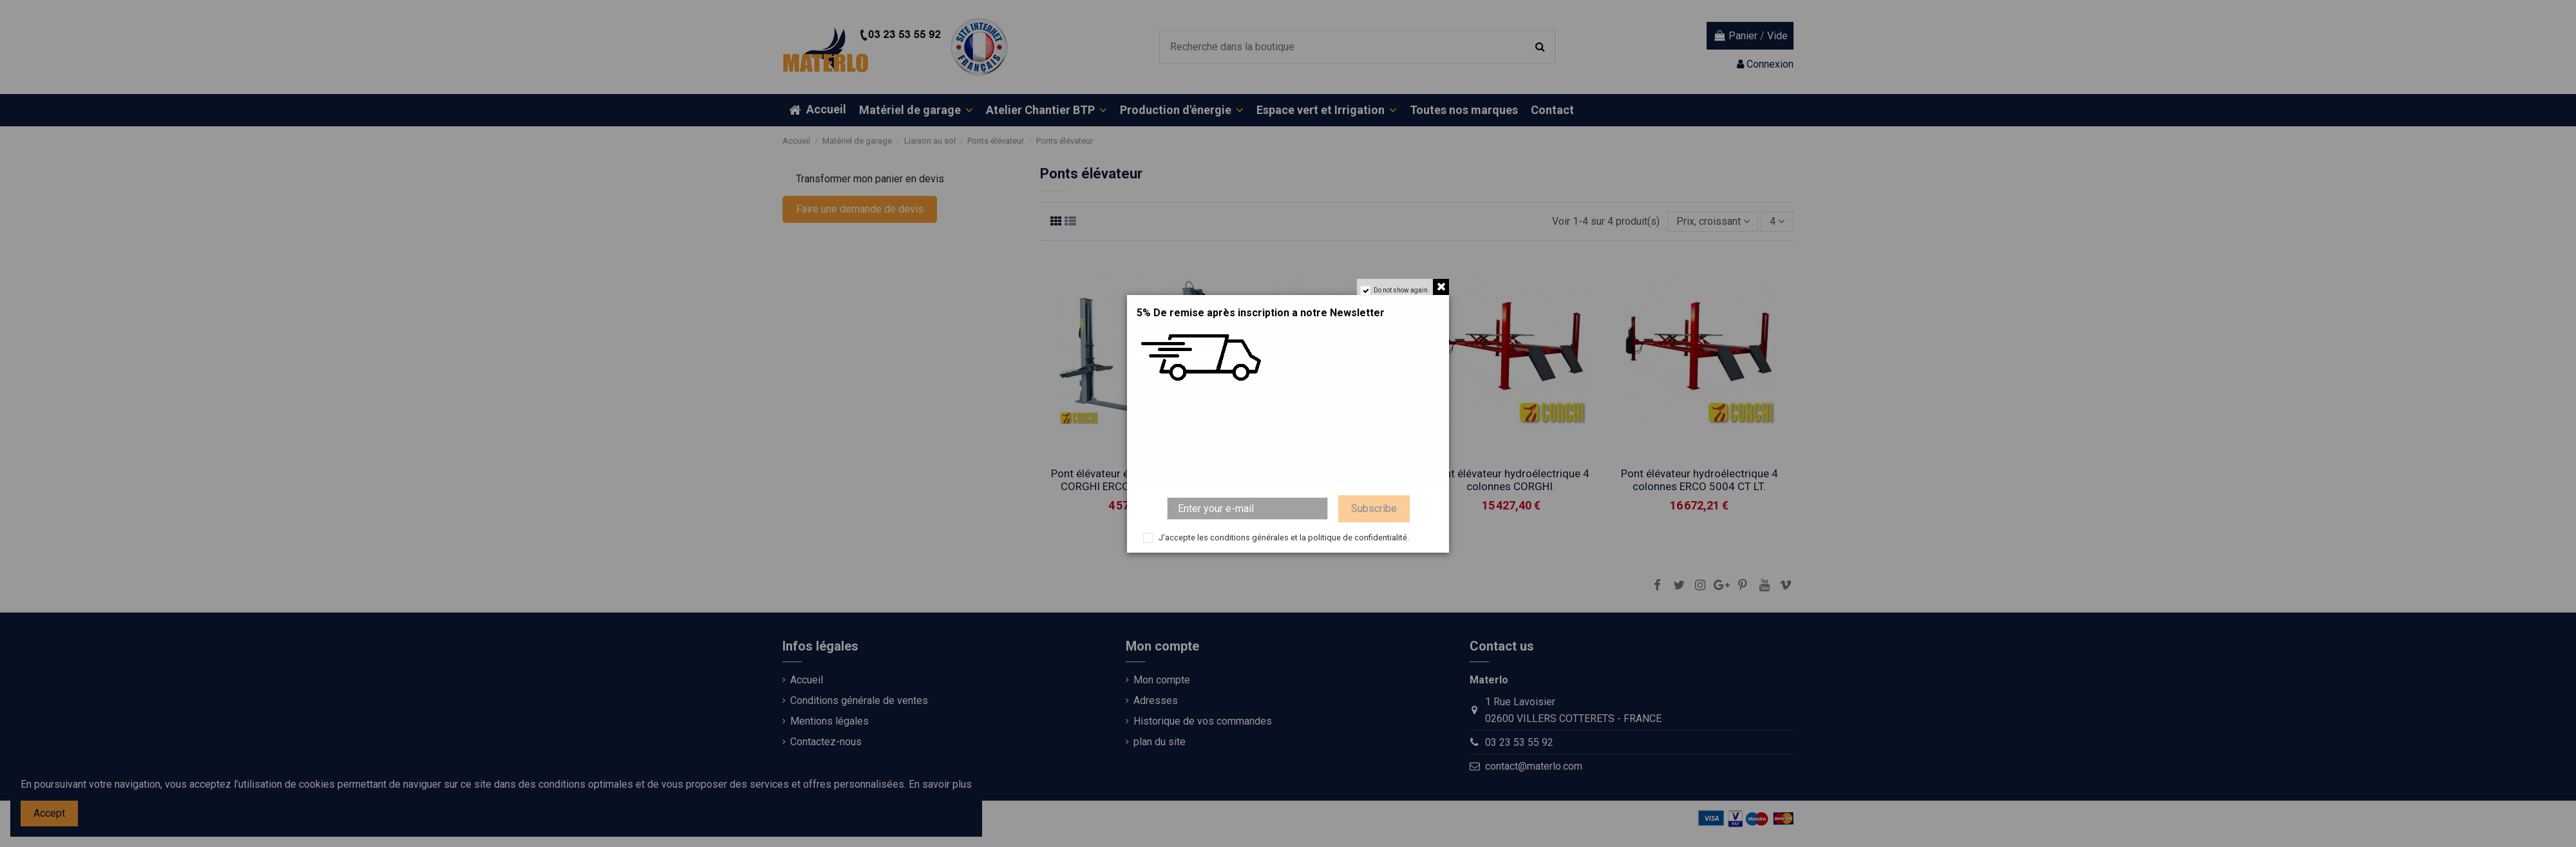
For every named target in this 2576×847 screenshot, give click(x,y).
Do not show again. (1402, 290)
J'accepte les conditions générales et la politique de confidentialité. (1284, 537)
